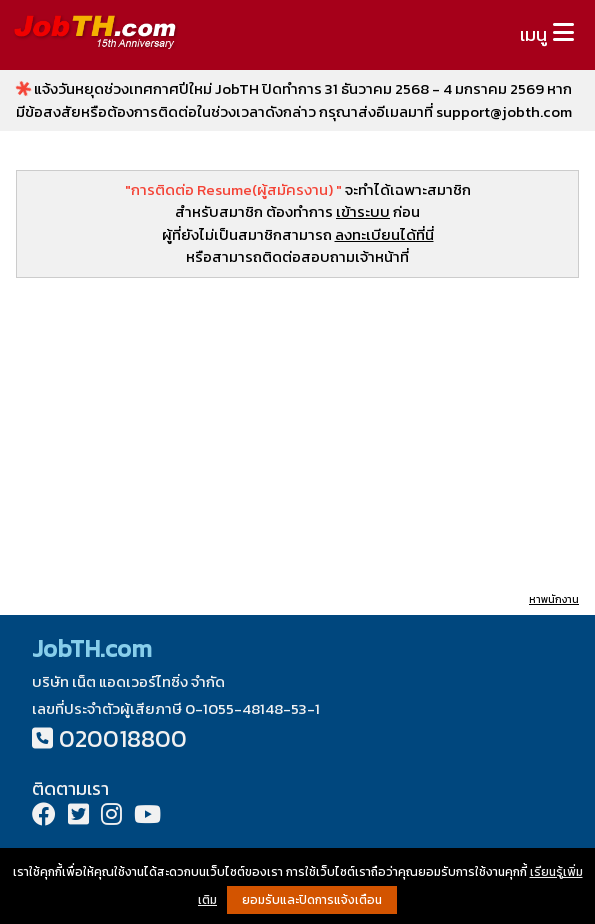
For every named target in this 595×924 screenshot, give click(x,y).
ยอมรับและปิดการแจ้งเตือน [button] (312, 900)
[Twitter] (78, 816)
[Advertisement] (297, 434)
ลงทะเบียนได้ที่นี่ (384, 234)
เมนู (533, 34)
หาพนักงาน (554, 599)
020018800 (123, 738)
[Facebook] (44, 816)
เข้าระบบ (363, 211)
